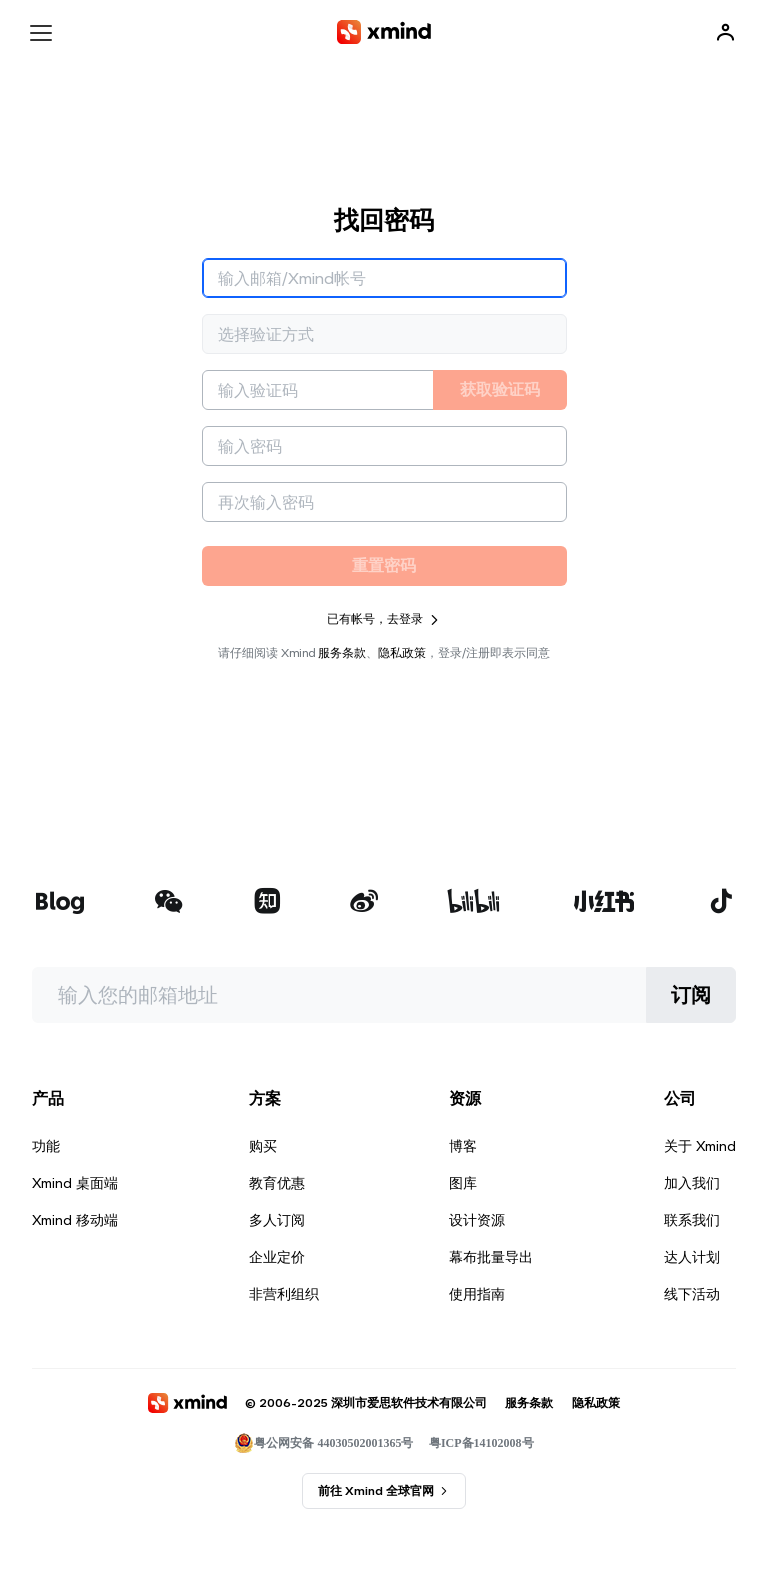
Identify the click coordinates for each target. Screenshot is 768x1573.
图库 (463, 1183)
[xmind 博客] (59, 903)
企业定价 (277, 1257)
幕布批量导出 (491, 1257)
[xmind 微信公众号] (169, 901)
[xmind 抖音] (721, 901)
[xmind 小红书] (604, 901)
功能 (46, 1146)
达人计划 (692, 1257)
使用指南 (477, 1294)
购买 (263, 1146)
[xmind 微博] (364, 903)
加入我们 (692, 1183)
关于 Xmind (700, 1146)
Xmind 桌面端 (75, 1183)
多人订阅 (277, 1220)
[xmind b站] (474, 903)
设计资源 (477, 1220)
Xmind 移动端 (75, 1220)
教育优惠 (277, 1183)
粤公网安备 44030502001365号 (323, 1443)
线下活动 (692, 1294)
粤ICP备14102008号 (481, 1443)
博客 (463, 1146)
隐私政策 (402, 652)
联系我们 (692, 1220)
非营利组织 (284, 1294)
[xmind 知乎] (267, 903)
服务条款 (342, 652)
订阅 (691, 995)
